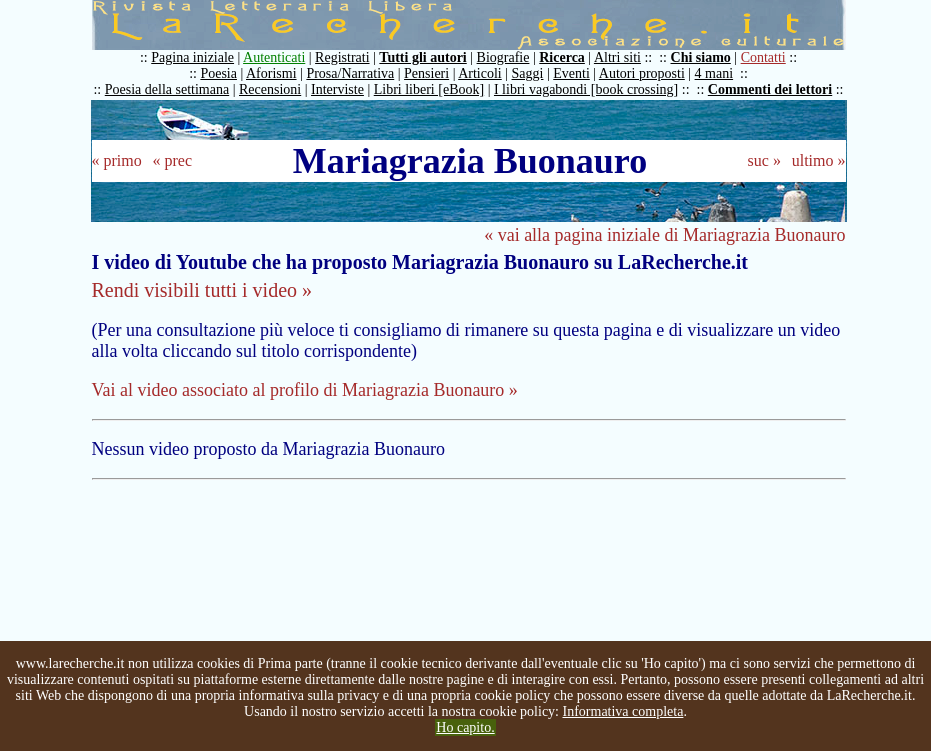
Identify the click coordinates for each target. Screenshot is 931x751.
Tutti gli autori (422, 57)
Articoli (480, 73)
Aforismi (271, 73)
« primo (117, 160)
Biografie (503, 57)
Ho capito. (465, 727)
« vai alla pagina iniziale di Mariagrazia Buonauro (664, 235)
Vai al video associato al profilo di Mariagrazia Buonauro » (305, 390)
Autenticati (274, 57)
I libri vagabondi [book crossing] (586, 89)
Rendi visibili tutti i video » (202, 290)
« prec (172, 160)
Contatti (763, 57)
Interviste (337, 89)
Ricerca (562, 57)
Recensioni (270, 89)
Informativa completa (623, 711)
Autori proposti (642, 73)
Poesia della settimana (167, 89)
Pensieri (426, 73)
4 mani (714, 73)
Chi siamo (701, 57)
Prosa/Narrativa (350, 73)
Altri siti (617, 57)
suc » (764, 160)
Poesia (218, 73)
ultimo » (819, 160)
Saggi (528, 73)
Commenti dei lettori (770, 89)
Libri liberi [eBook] (429, 89)
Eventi (571, 73)
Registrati (342, 57)
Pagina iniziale (192, 57)
